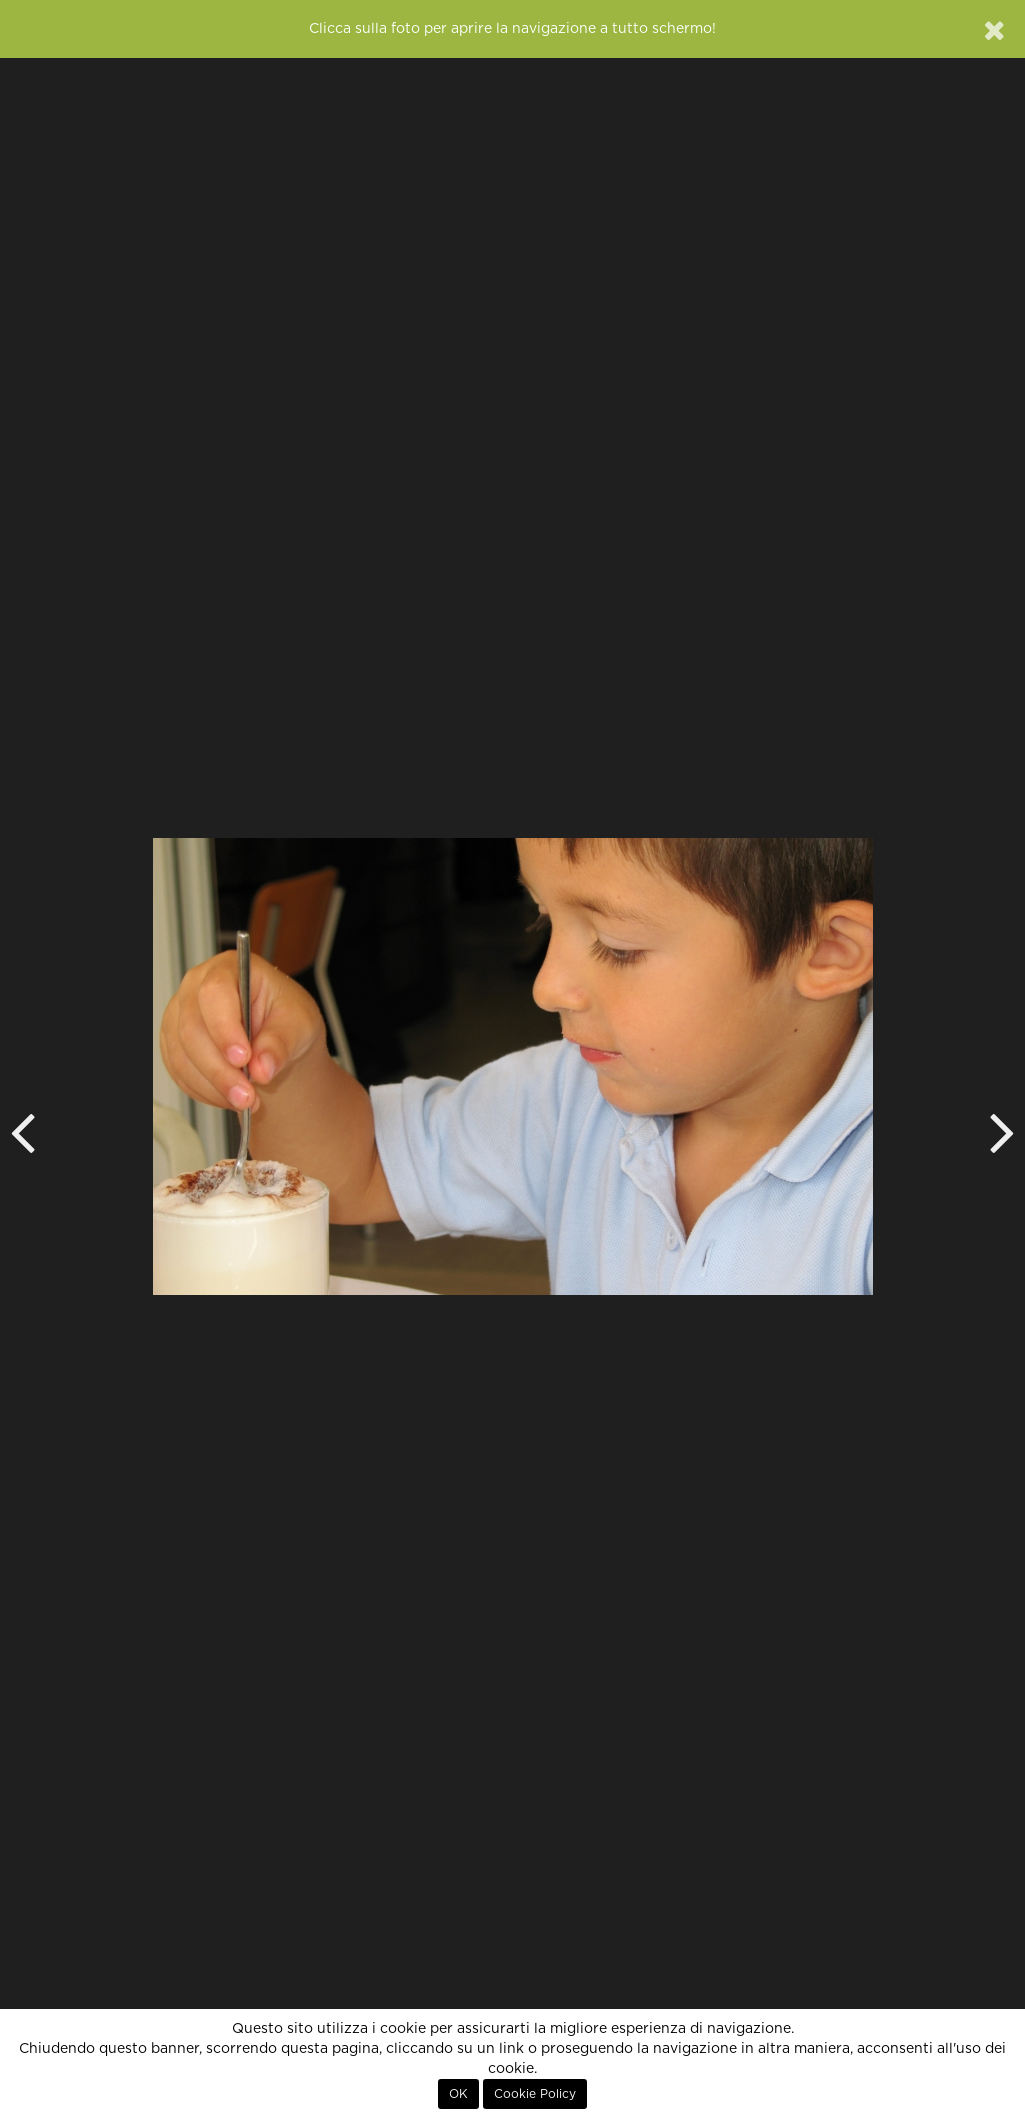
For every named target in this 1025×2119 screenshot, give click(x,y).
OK (458, 2094)
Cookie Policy (535, 2094)
